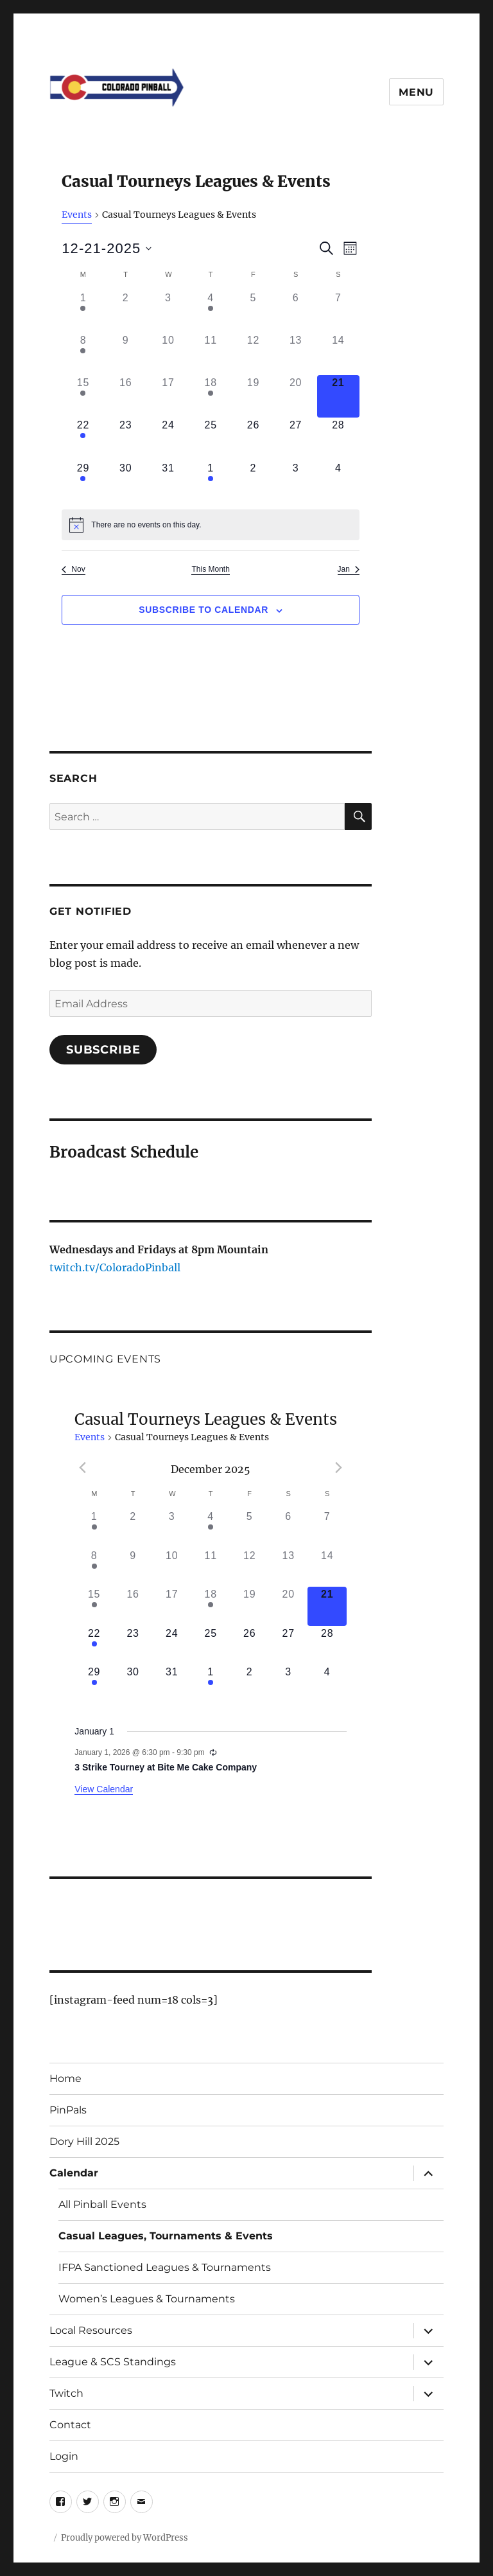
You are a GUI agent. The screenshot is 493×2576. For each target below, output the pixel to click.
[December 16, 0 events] (126, 396)
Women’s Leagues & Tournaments (146, 2299)
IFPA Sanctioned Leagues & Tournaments (164, 2267)
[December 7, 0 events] (338, 311)
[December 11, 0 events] (210, 354)
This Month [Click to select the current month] (210, 569)
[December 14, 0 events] (338, 354)
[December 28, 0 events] (338, 439)
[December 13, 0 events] (296, 354)
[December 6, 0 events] (296, 311)
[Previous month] (82, 1468)
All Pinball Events (102, 2204)
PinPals (68, 2110)
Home (65, 2078)
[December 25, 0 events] (210, 439)
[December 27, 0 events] (296, 439)
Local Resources (90, 2330)
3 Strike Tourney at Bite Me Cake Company (165, 1767)
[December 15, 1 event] (83, 396)
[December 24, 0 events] (168, 439)
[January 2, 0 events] (253, 482)
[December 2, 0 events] (126, 311)
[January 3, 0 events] (296, 482)
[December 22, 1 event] (83, 439)
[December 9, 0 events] (126, 354)
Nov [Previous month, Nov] (73, 569)
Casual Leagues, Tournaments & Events (165, 2236)
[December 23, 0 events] (126, 439)
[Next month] (339, 1468)
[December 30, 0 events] (126, 482)
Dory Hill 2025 (84, 2141)
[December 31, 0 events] (168, 482)
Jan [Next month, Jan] (348, 569)
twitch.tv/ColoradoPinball (114, 1267)
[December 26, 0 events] (253, 439)
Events (77, 214)
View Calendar (103, 1789)
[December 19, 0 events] (253, 396)
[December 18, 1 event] (210, 396)
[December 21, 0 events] (338, 396)
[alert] (210, 524)
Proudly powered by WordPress (124, 2537)
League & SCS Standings (112, 2362)
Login (63, 2456)
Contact (70, 2425)
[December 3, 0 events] (168, 311)
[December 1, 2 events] (83, 311)
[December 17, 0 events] (168, 396)
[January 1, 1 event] (210, 482)
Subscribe (103, 1050)
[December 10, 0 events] (168, 354)
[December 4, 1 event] (210, 311)
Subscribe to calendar (203, 609)
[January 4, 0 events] (338, 482)
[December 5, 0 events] (253, 311)
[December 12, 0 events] (253, 354)
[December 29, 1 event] (83, 482)
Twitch (66, 2393)
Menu (416, 92)
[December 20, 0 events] (296, 396)
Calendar (73, 2173)
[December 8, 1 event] (83, 354)
